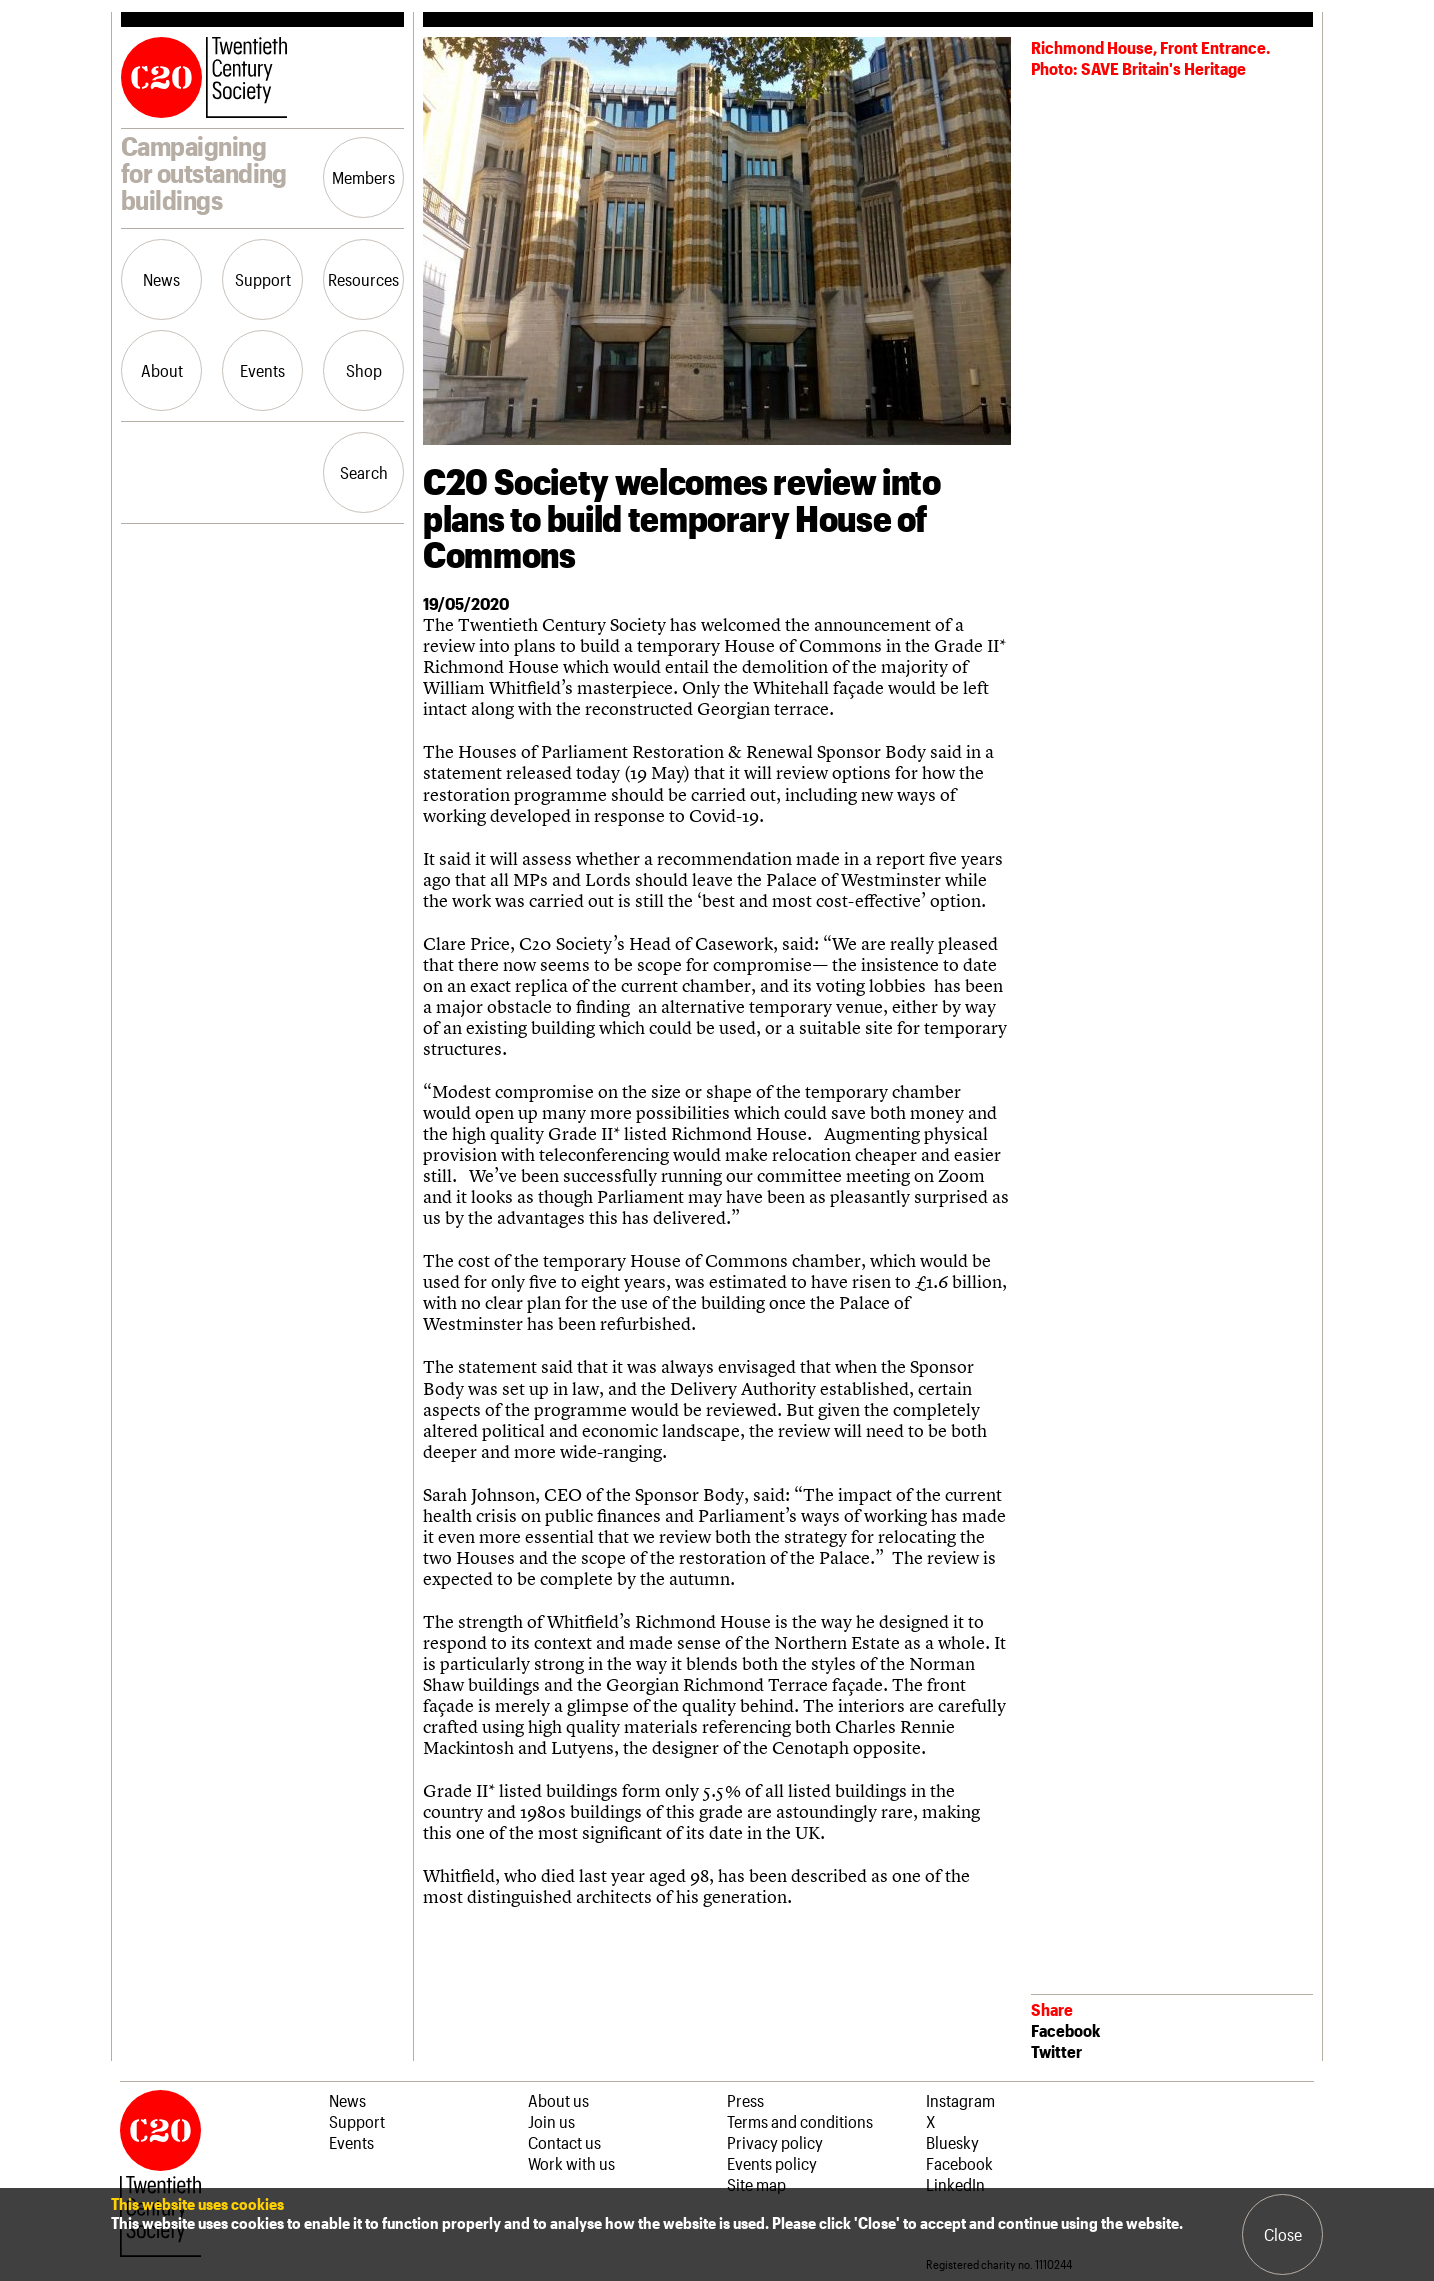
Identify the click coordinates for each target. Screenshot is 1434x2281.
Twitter (1056, 2051)
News (161, 279)
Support (263, 279)
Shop (364, 370)
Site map (756, 2184)
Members (363, 177)
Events (262, 370)
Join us (551, 2121)
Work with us (571, 2163)
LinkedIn (955, 2184)
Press (745, 2100)
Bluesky (952, 2142)
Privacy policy (775, 2142)
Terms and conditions (800, 2121)
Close (1283, 2234)
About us (558, 2100)
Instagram (960, 2100)
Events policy (772, 2163)
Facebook (1065, 2030)
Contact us (564, 2142)
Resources (363, 279)
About (162, 370)
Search (364, 472)
